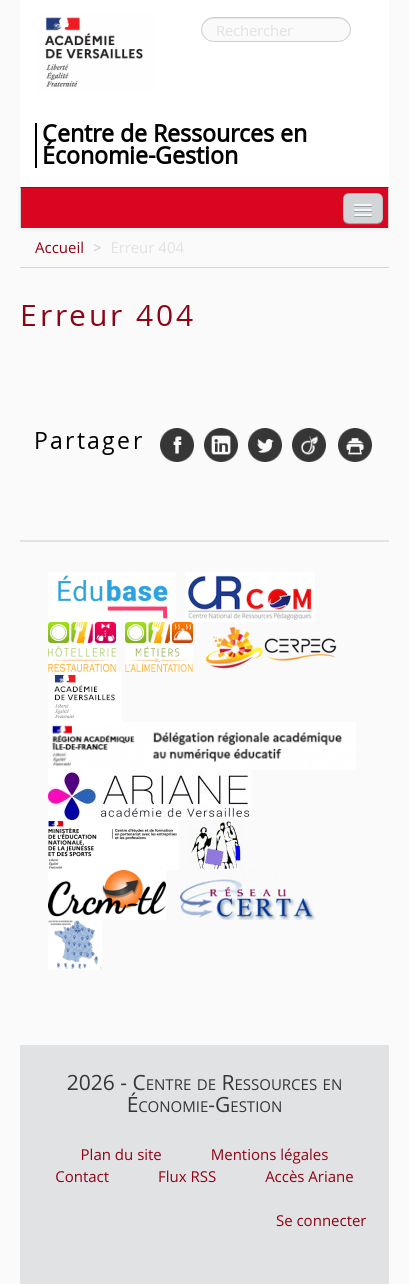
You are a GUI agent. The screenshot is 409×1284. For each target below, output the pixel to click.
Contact (82, 1177)
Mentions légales (270, 1155)
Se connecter (321, 1221)
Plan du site (121, 1155)
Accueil (59, 248)
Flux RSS (187, 1177)
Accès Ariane (309, 1177)
